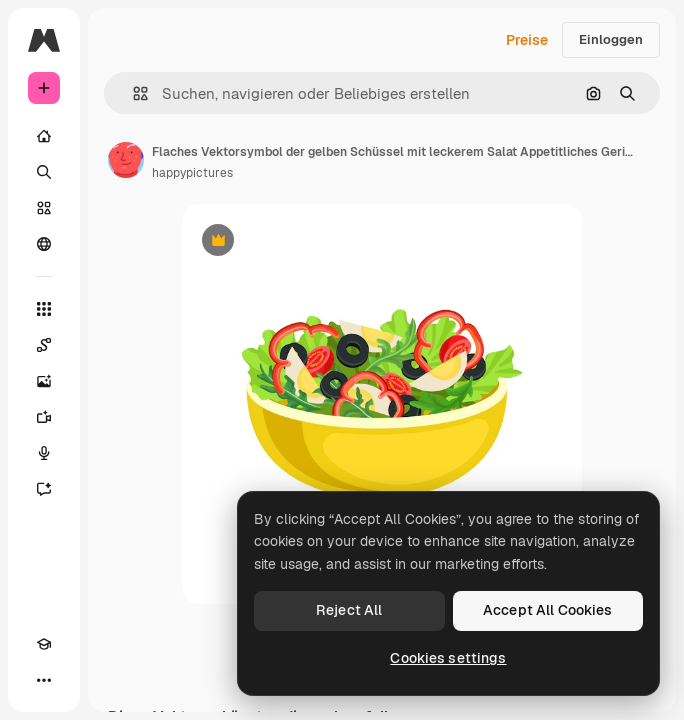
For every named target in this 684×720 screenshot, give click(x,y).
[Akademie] (44, 644)
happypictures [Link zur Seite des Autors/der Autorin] (192, 173)
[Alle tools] (44, 309)
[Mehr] (44, 680)
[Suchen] (44, 172)
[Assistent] (44, 489)
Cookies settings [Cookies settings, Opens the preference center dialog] (448, 658)
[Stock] (44, 208)
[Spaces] (44, 345)
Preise (527, 40)
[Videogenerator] (44, 417)
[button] (132, 93)
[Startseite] (44, 136)
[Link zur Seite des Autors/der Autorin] (126, 160)
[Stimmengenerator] (44, 453)
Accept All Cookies (548, 610)
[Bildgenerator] (44, 381)
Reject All (349, 610)
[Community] (44, 244)
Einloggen (611, 39)
